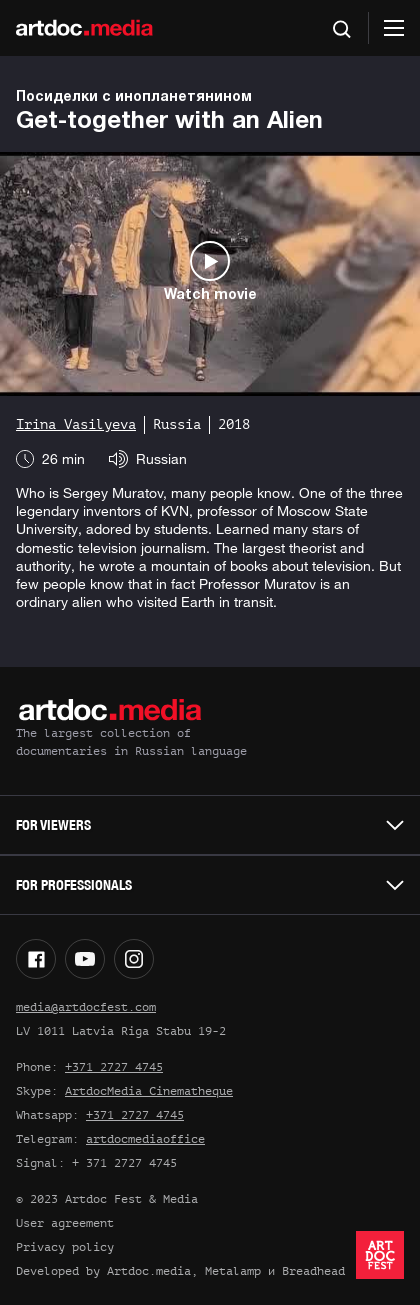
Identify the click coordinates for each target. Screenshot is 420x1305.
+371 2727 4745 (114, 1067)
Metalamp (233, 1271)
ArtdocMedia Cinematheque (149, 1091)
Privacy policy (65, 1247)
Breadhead (313, 1271)
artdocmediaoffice (145, 1139)
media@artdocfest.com (86, 1007)
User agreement (65, 1223)
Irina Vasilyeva (76, 424)
